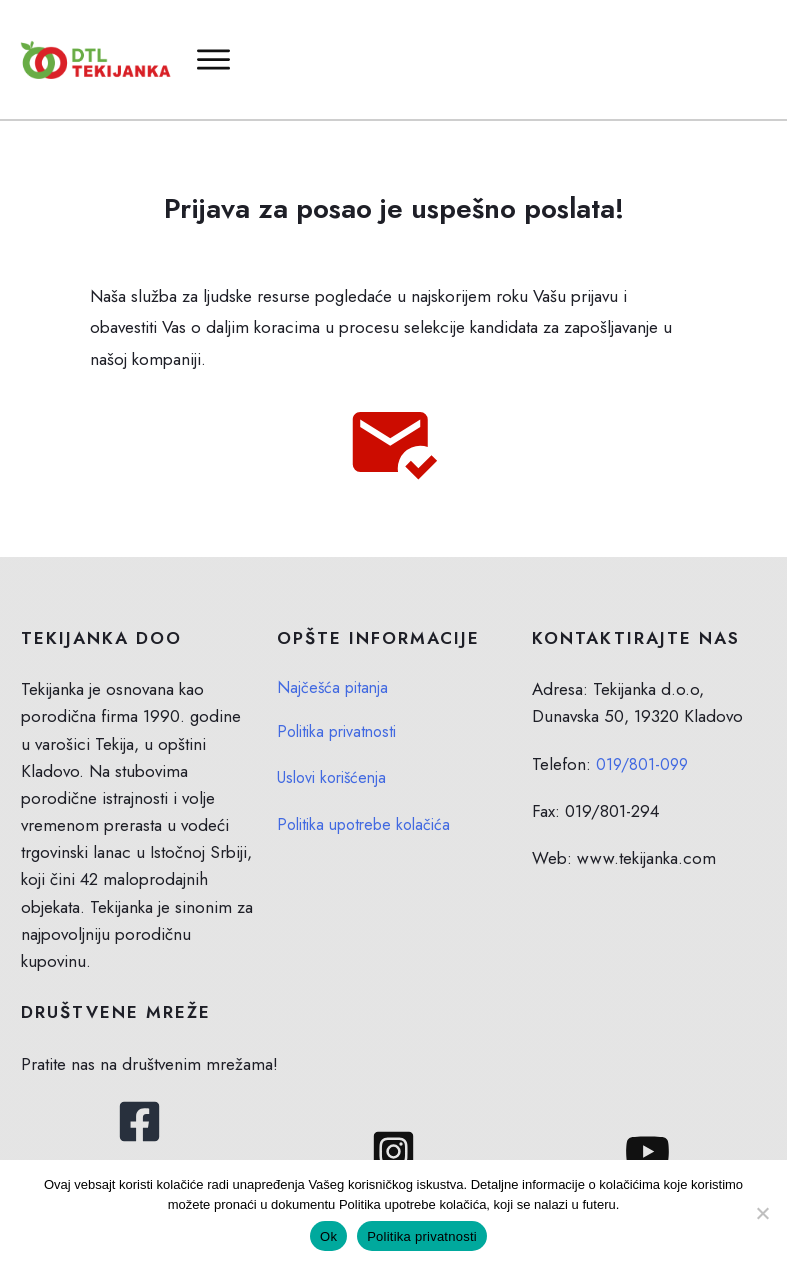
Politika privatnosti (341, 704)
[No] (762, 1213)
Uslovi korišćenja (336, 750)
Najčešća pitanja (334, 661)
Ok (328, 1236)
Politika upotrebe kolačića (369, 797)
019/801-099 (644, 737)
